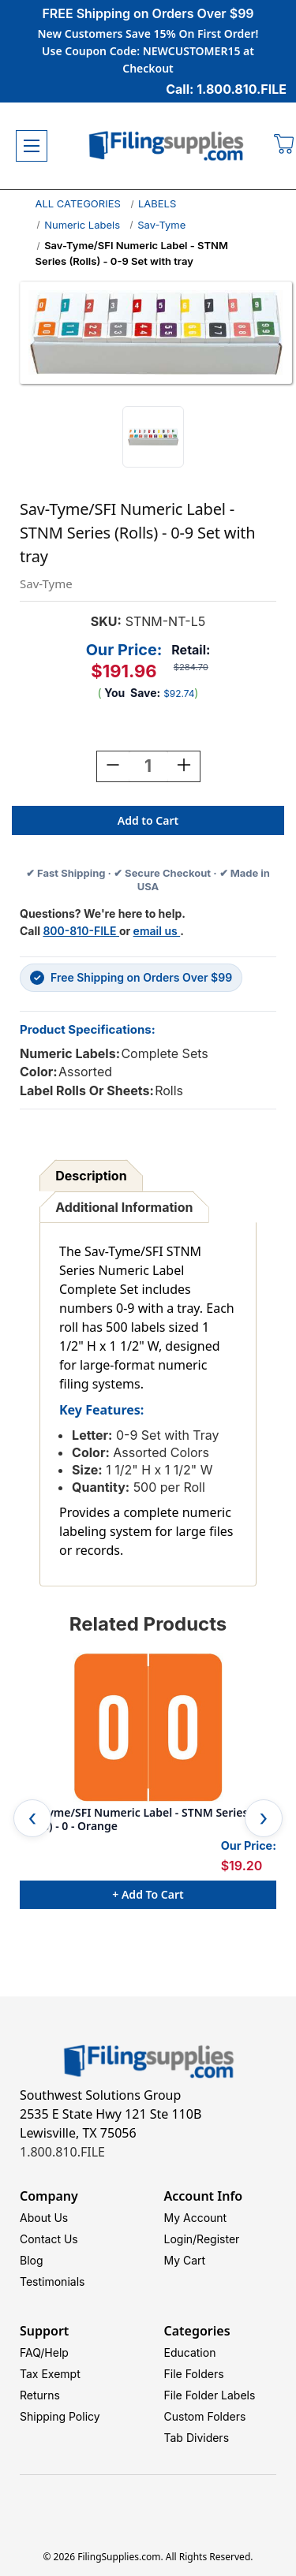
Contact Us (49, 2239)
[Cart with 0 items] (284, 146)
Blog (31, 2260)
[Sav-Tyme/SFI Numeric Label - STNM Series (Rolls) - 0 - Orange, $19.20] (148, 1727)
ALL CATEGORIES (78, 203)
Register (218, 2239)
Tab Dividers (197, 2437)
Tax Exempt (50, 2373)
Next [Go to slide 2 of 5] (264, 1818)
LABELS (157, 203)
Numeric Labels (82, 224)
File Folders (194, 2373)
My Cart (185, 2260)
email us (157, 931)
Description (90, 1176)
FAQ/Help (44, 2352)
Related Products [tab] (148, 1623)
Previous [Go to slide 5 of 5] (32, 1818)
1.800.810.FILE (62, 2151)
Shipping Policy (60, 2416)
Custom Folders (205, 2416)
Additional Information (124, 1207)
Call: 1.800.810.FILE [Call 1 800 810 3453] (226, 89)
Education (190, 2352)
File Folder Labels (210, 2395)
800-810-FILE (81, 931)
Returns (40, 2395)
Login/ (180, 2239)
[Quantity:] (148, 766)
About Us (44, 2217)
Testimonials (52, 2281)
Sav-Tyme (161, 224)
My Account (195, 2217)
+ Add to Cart (147, 1894)
